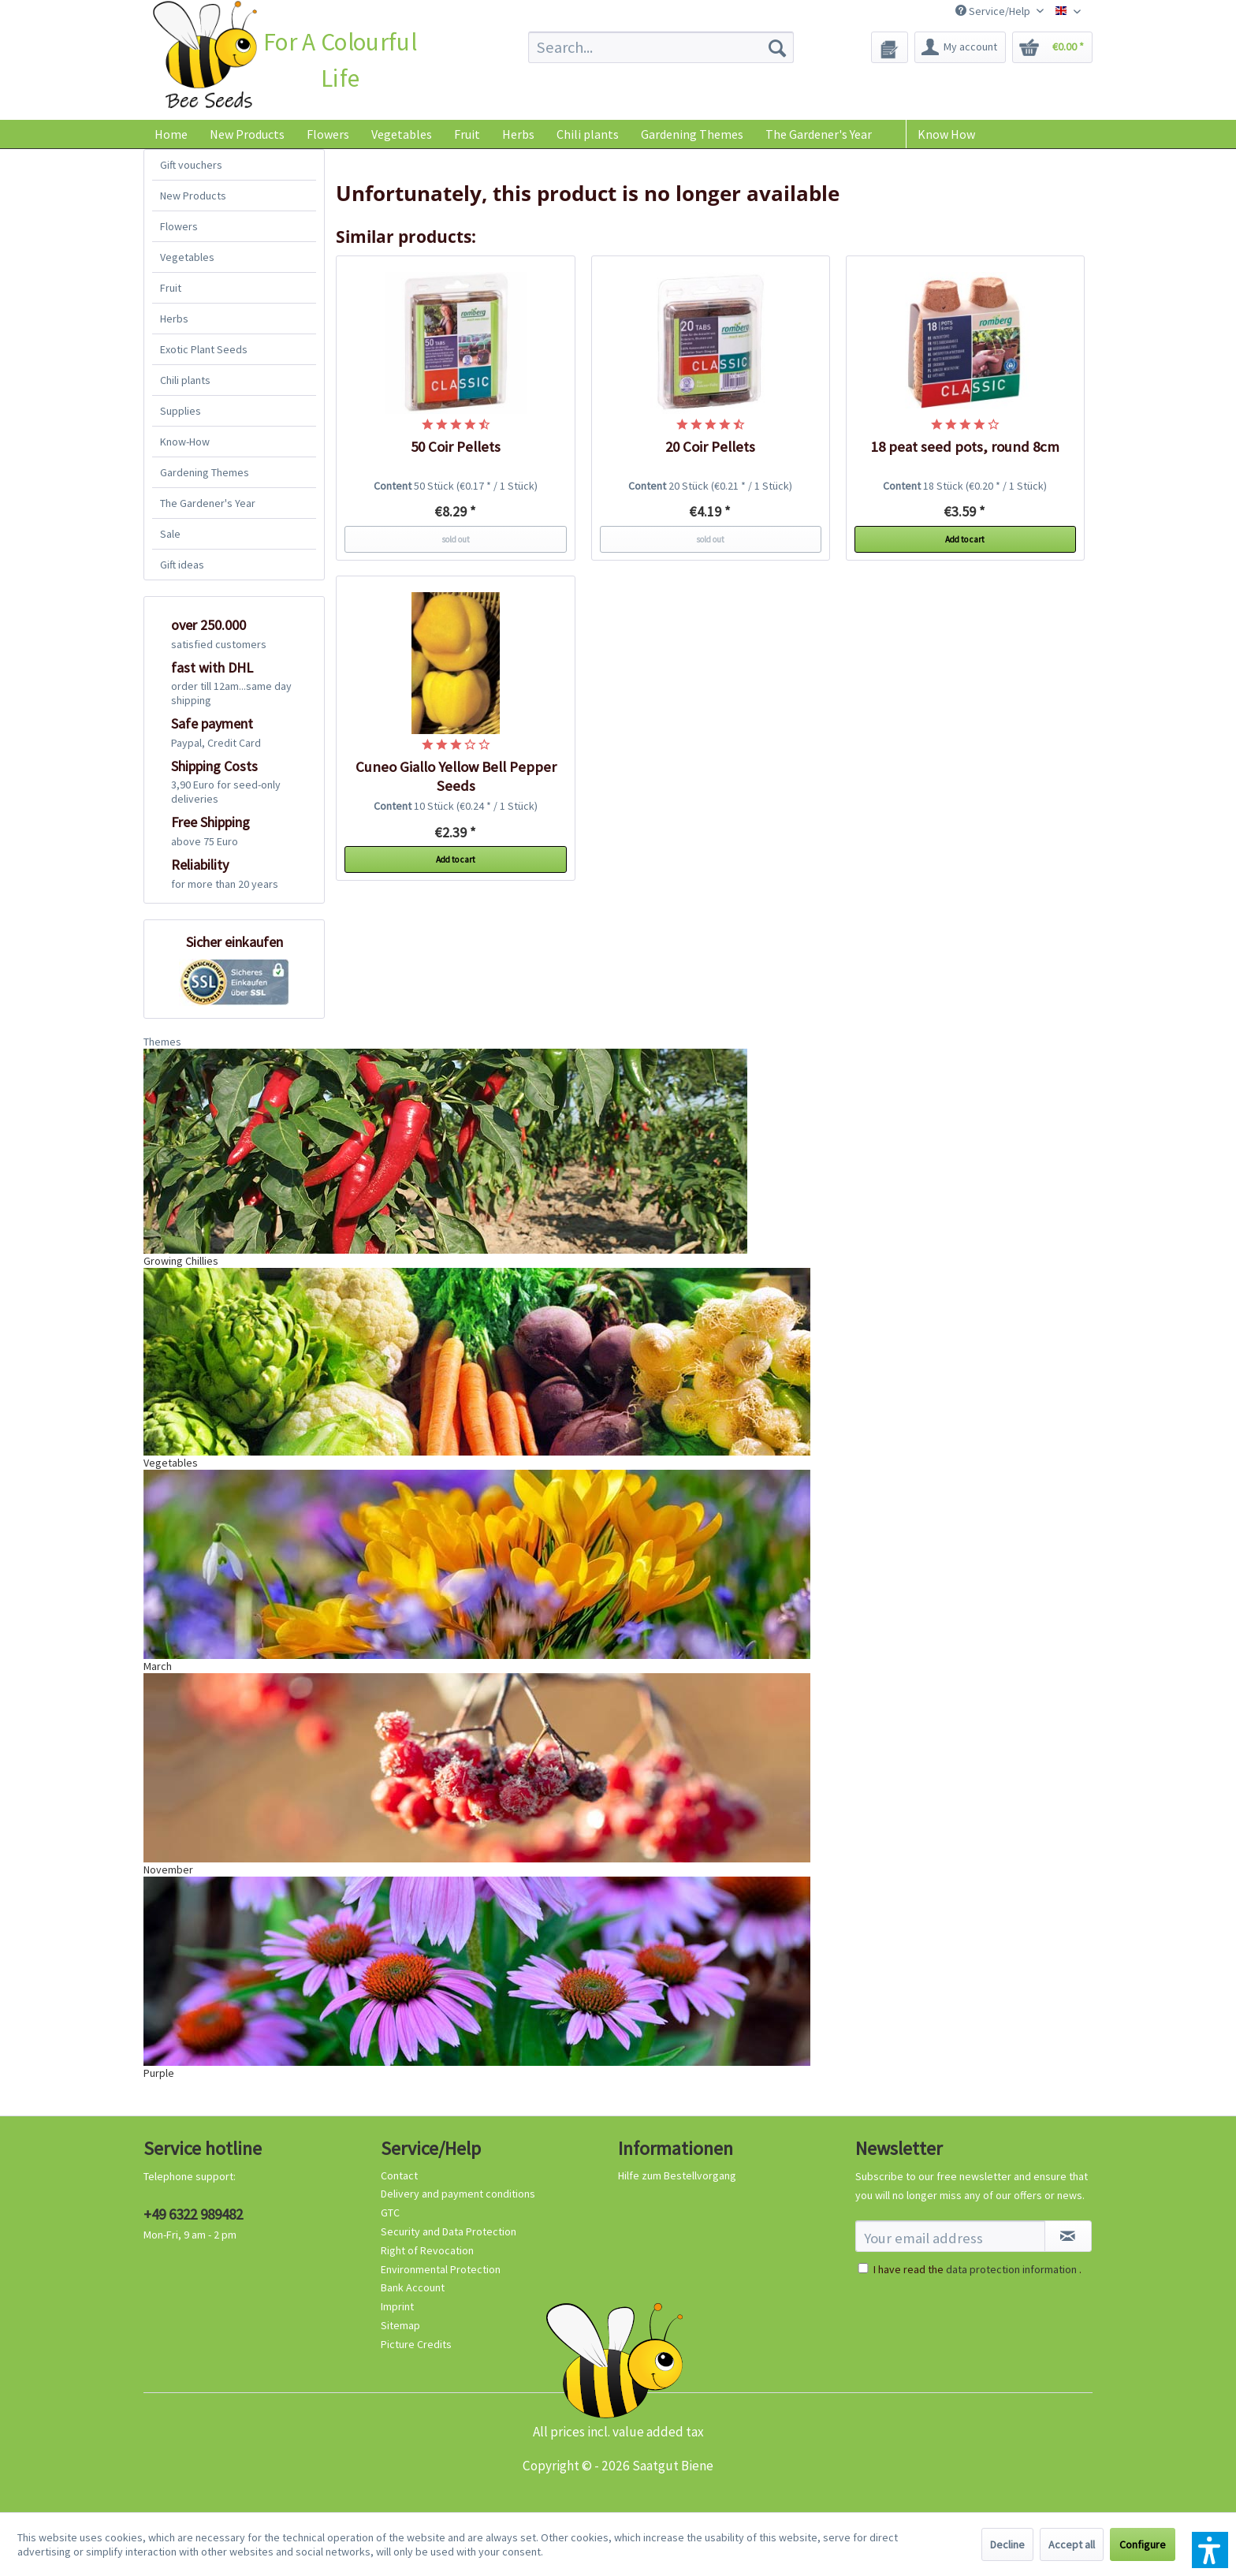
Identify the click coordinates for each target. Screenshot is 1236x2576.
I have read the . (977, 2269)
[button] (1210, 2550)
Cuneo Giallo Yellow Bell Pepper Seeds (456, 776)
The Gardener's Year (207, 503)
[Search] (777, 47)
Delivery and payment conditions (458, 2193)
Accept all (1071, 2544)
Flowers (179, 226)
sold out (455, 539)
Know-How (185, 441)
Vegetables (187, 257)
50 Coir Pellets (456, 447)
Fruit (170, 288)
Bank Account (413, 2287)
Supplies (180, 411)
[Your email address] (950, 2236)
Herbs (174, 318)
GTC (390, 2212)
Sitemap (400, 2325)
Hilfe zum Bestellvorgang (677, 2175)
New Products (193, 195)
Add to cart (965, 539)
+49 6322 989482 (193, 2214)
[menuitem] (661, 47)
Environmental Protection (441, 2269)
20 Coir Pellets (710, 447)
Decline (1007, 2544)
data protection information (1011, 2269)
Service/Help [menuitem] (994, 11)
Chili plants (185, 380)
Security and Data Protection (448, 2231)
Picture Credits (416, 2344)
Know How (946, 134)
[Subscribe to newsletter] (1068, 2236)
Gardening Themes (204, 472)
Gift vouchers (191, 165)
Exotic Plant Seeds (204, 349)
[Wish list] (889, 47)
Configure (1142, 2544)
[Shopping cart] (1052, 47)
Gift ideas (182, 564)
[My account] (960, 47)
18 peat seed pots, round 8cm (965, 447)
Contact (399, 2175)
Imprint (397, 2306)
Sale (170, 534)
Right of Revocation (427, 2250)
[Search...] (661, 47)
